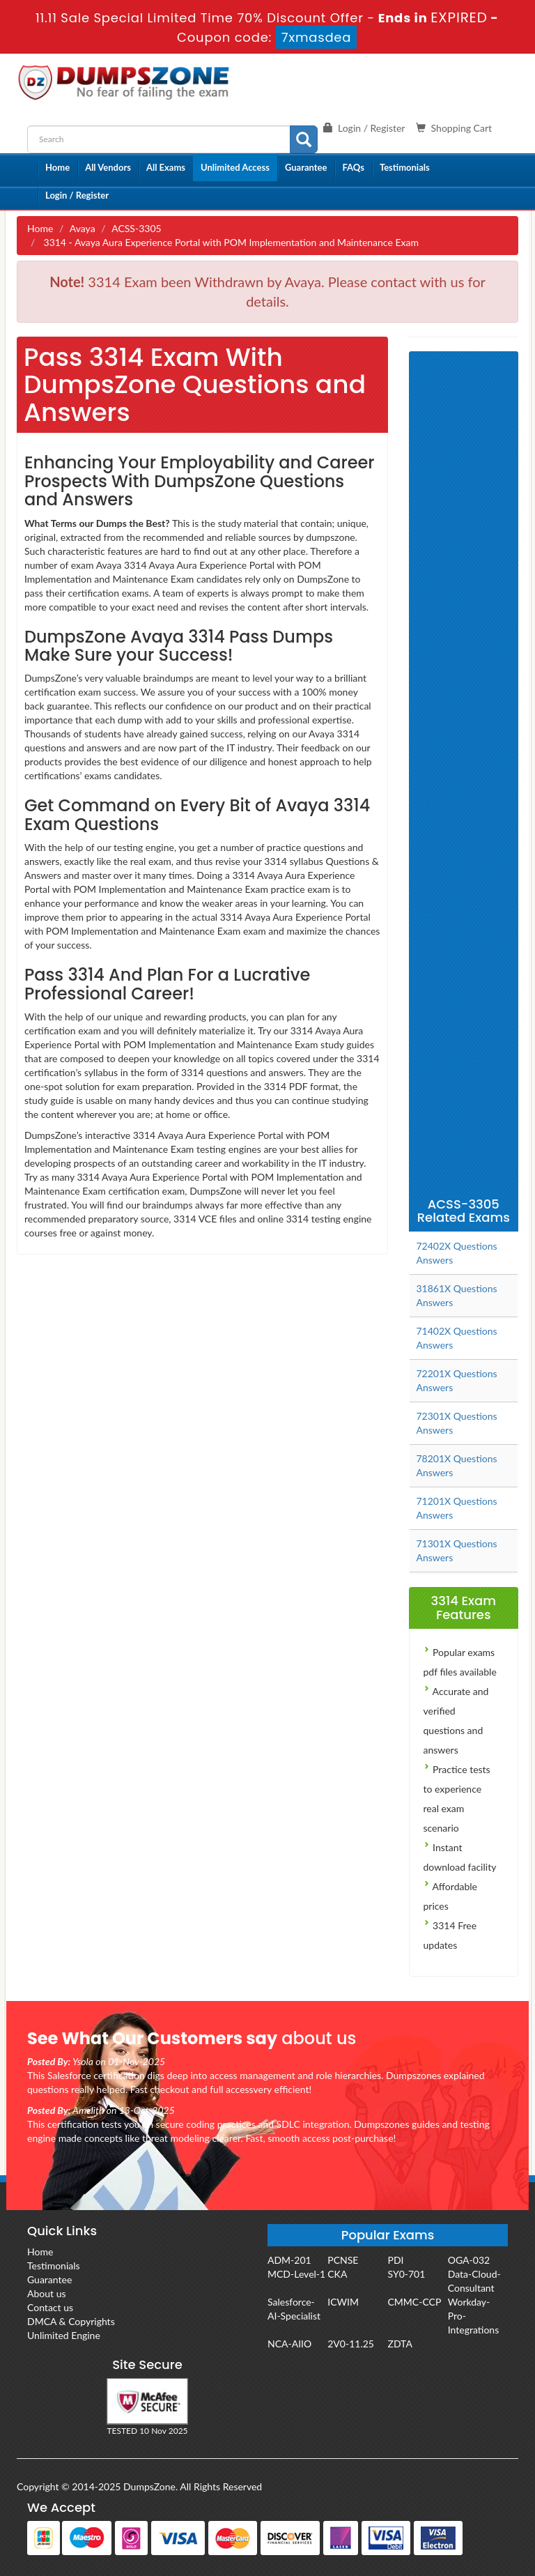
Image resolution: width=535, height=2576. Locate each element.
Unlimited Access (235, 167)
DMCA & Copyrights (71, 2321)
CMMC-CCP (415, 2302)
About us (46, 2293)
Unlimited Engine (63, 2335)
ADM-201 (289, 2260)
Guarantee (306, 167)
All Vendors (108, 167)
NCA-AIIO (289, 2343)
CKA (337, 2274)
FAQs (353, 167)
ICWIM (343, 2302)
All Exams (165, 167)
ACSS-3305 (136, 228)
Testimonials (405, 167)
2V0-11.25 (350, 2343)
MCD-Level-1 (296, 2274)
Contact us (50, 2307)
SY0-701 (407, 2274)
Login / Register (77, 195)
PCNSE (342, 2260)
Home (57, 167)
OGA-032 (469, 2260)
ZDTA (400, 2343)
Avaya (82, 228)
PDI (396, 2260)
